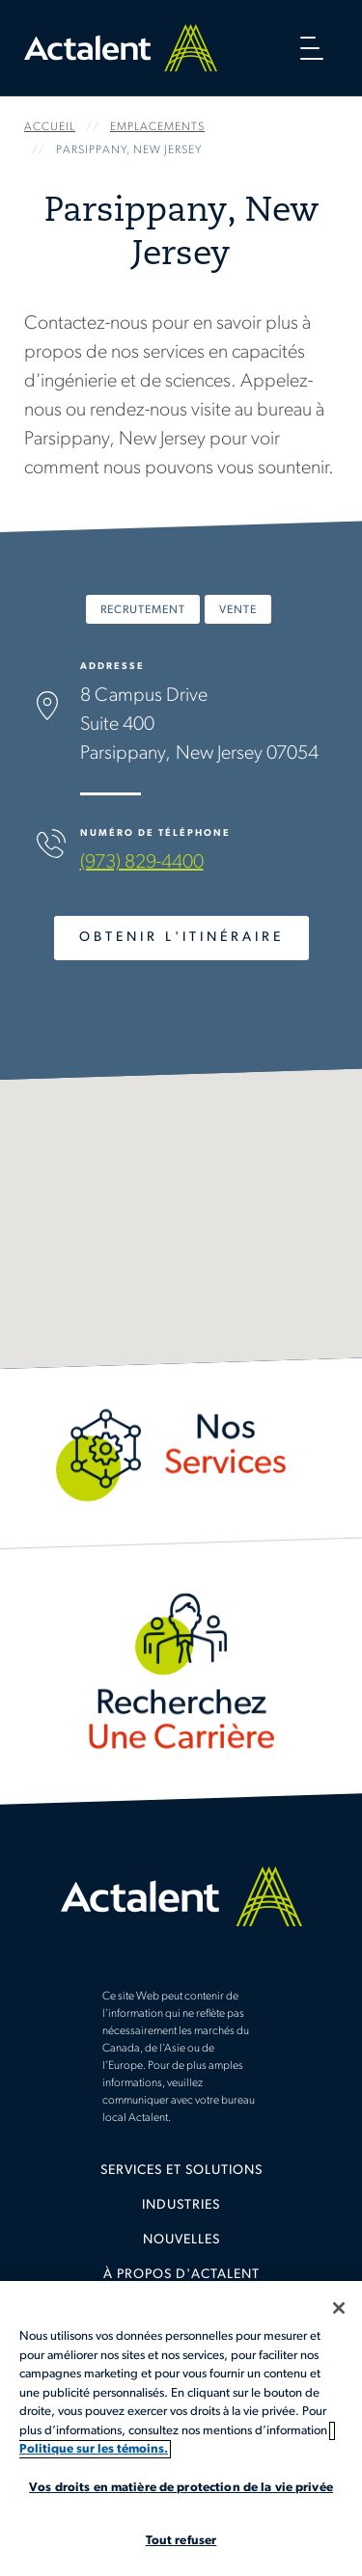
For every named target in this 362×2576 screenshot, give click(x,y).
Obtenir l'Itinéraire (181, 937)
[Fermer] (339, 2308)
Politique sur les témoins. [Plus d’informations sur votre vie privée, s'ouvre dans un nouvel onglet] (93, 2449)
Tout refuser (181, 2541)
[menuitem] (181, 2177)
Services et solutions (181, 2170)
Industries (181, 2205)
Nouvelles (181, 2240)
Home (120, 47)
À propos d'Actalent (181, 2274)
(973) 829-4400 (142, 862)
